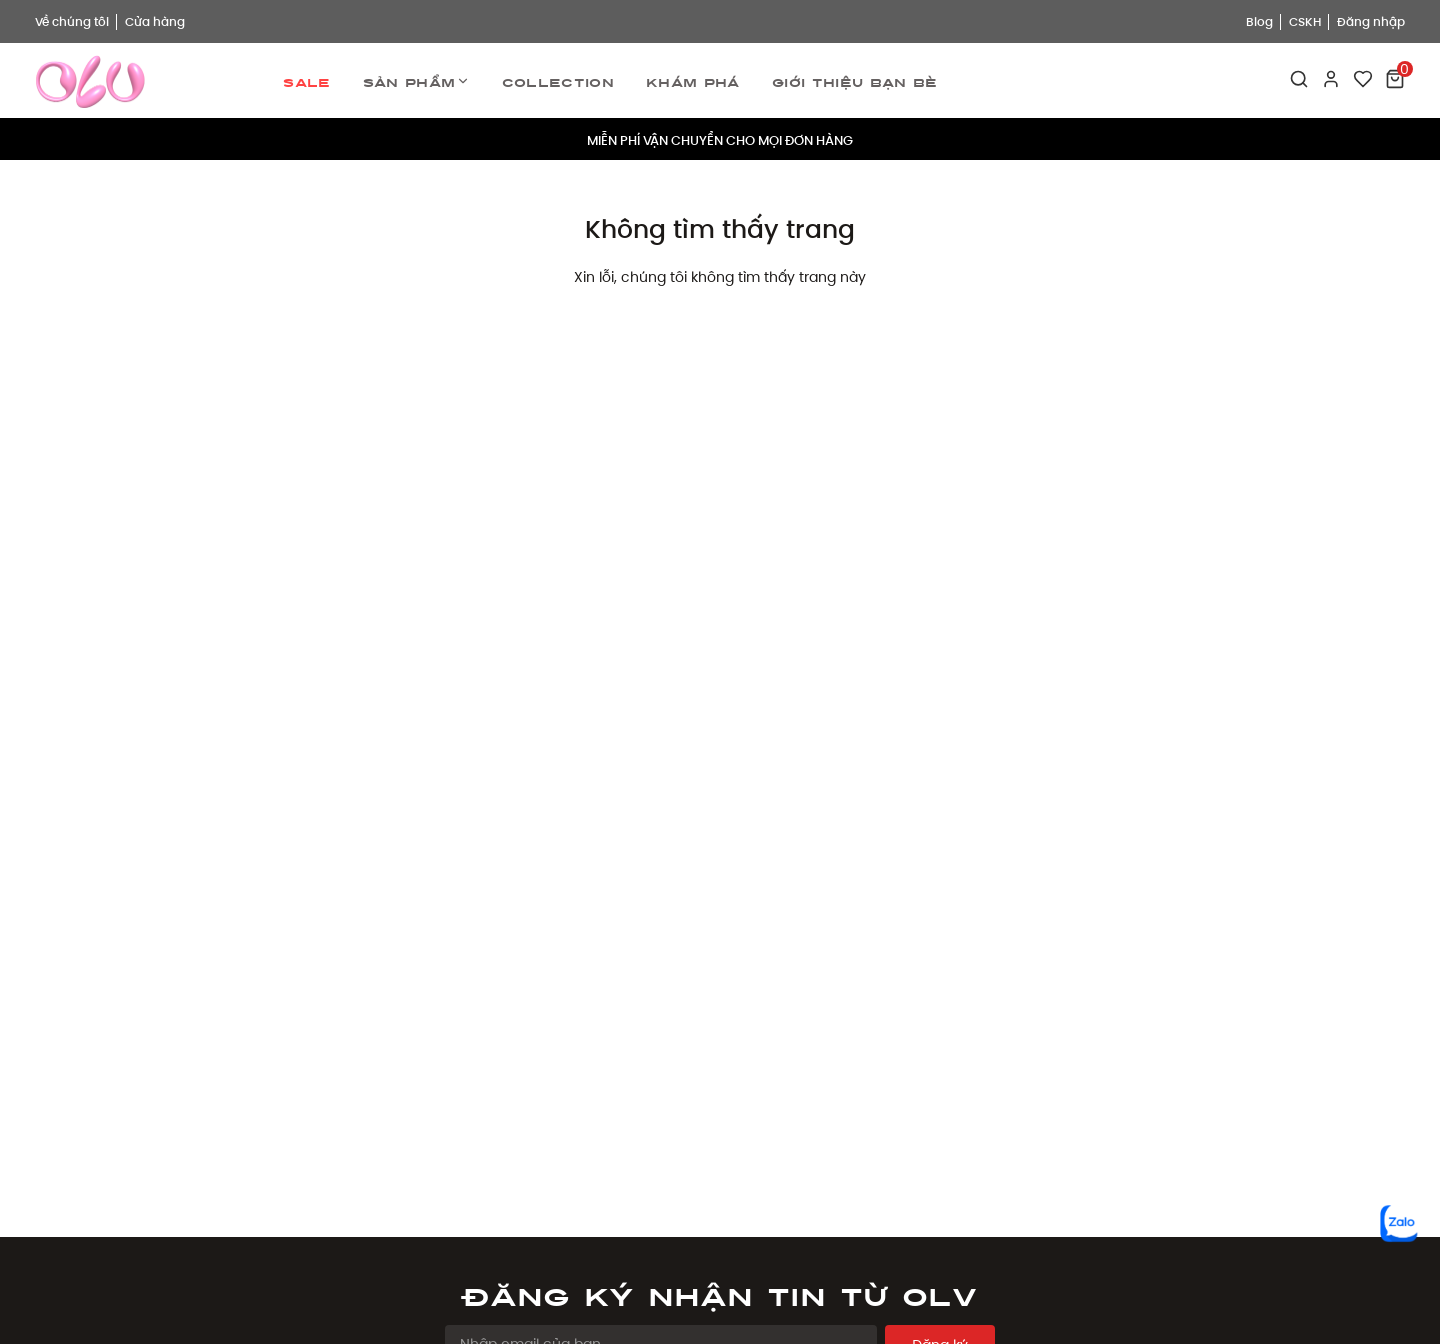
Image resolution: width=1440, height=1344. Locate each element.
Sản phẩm (416, 80)
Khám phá (693, 80)
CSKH (1305, 21)
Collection (558, 80)
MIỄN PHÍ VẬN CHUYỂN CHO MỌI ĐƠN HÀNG (720, 138)
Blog (1259, 21)
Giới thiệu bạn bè (855, 80)
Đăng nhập (1371, 21)
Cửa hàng (155, 21)
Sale (306, 80)
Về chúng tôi (72, 21)
